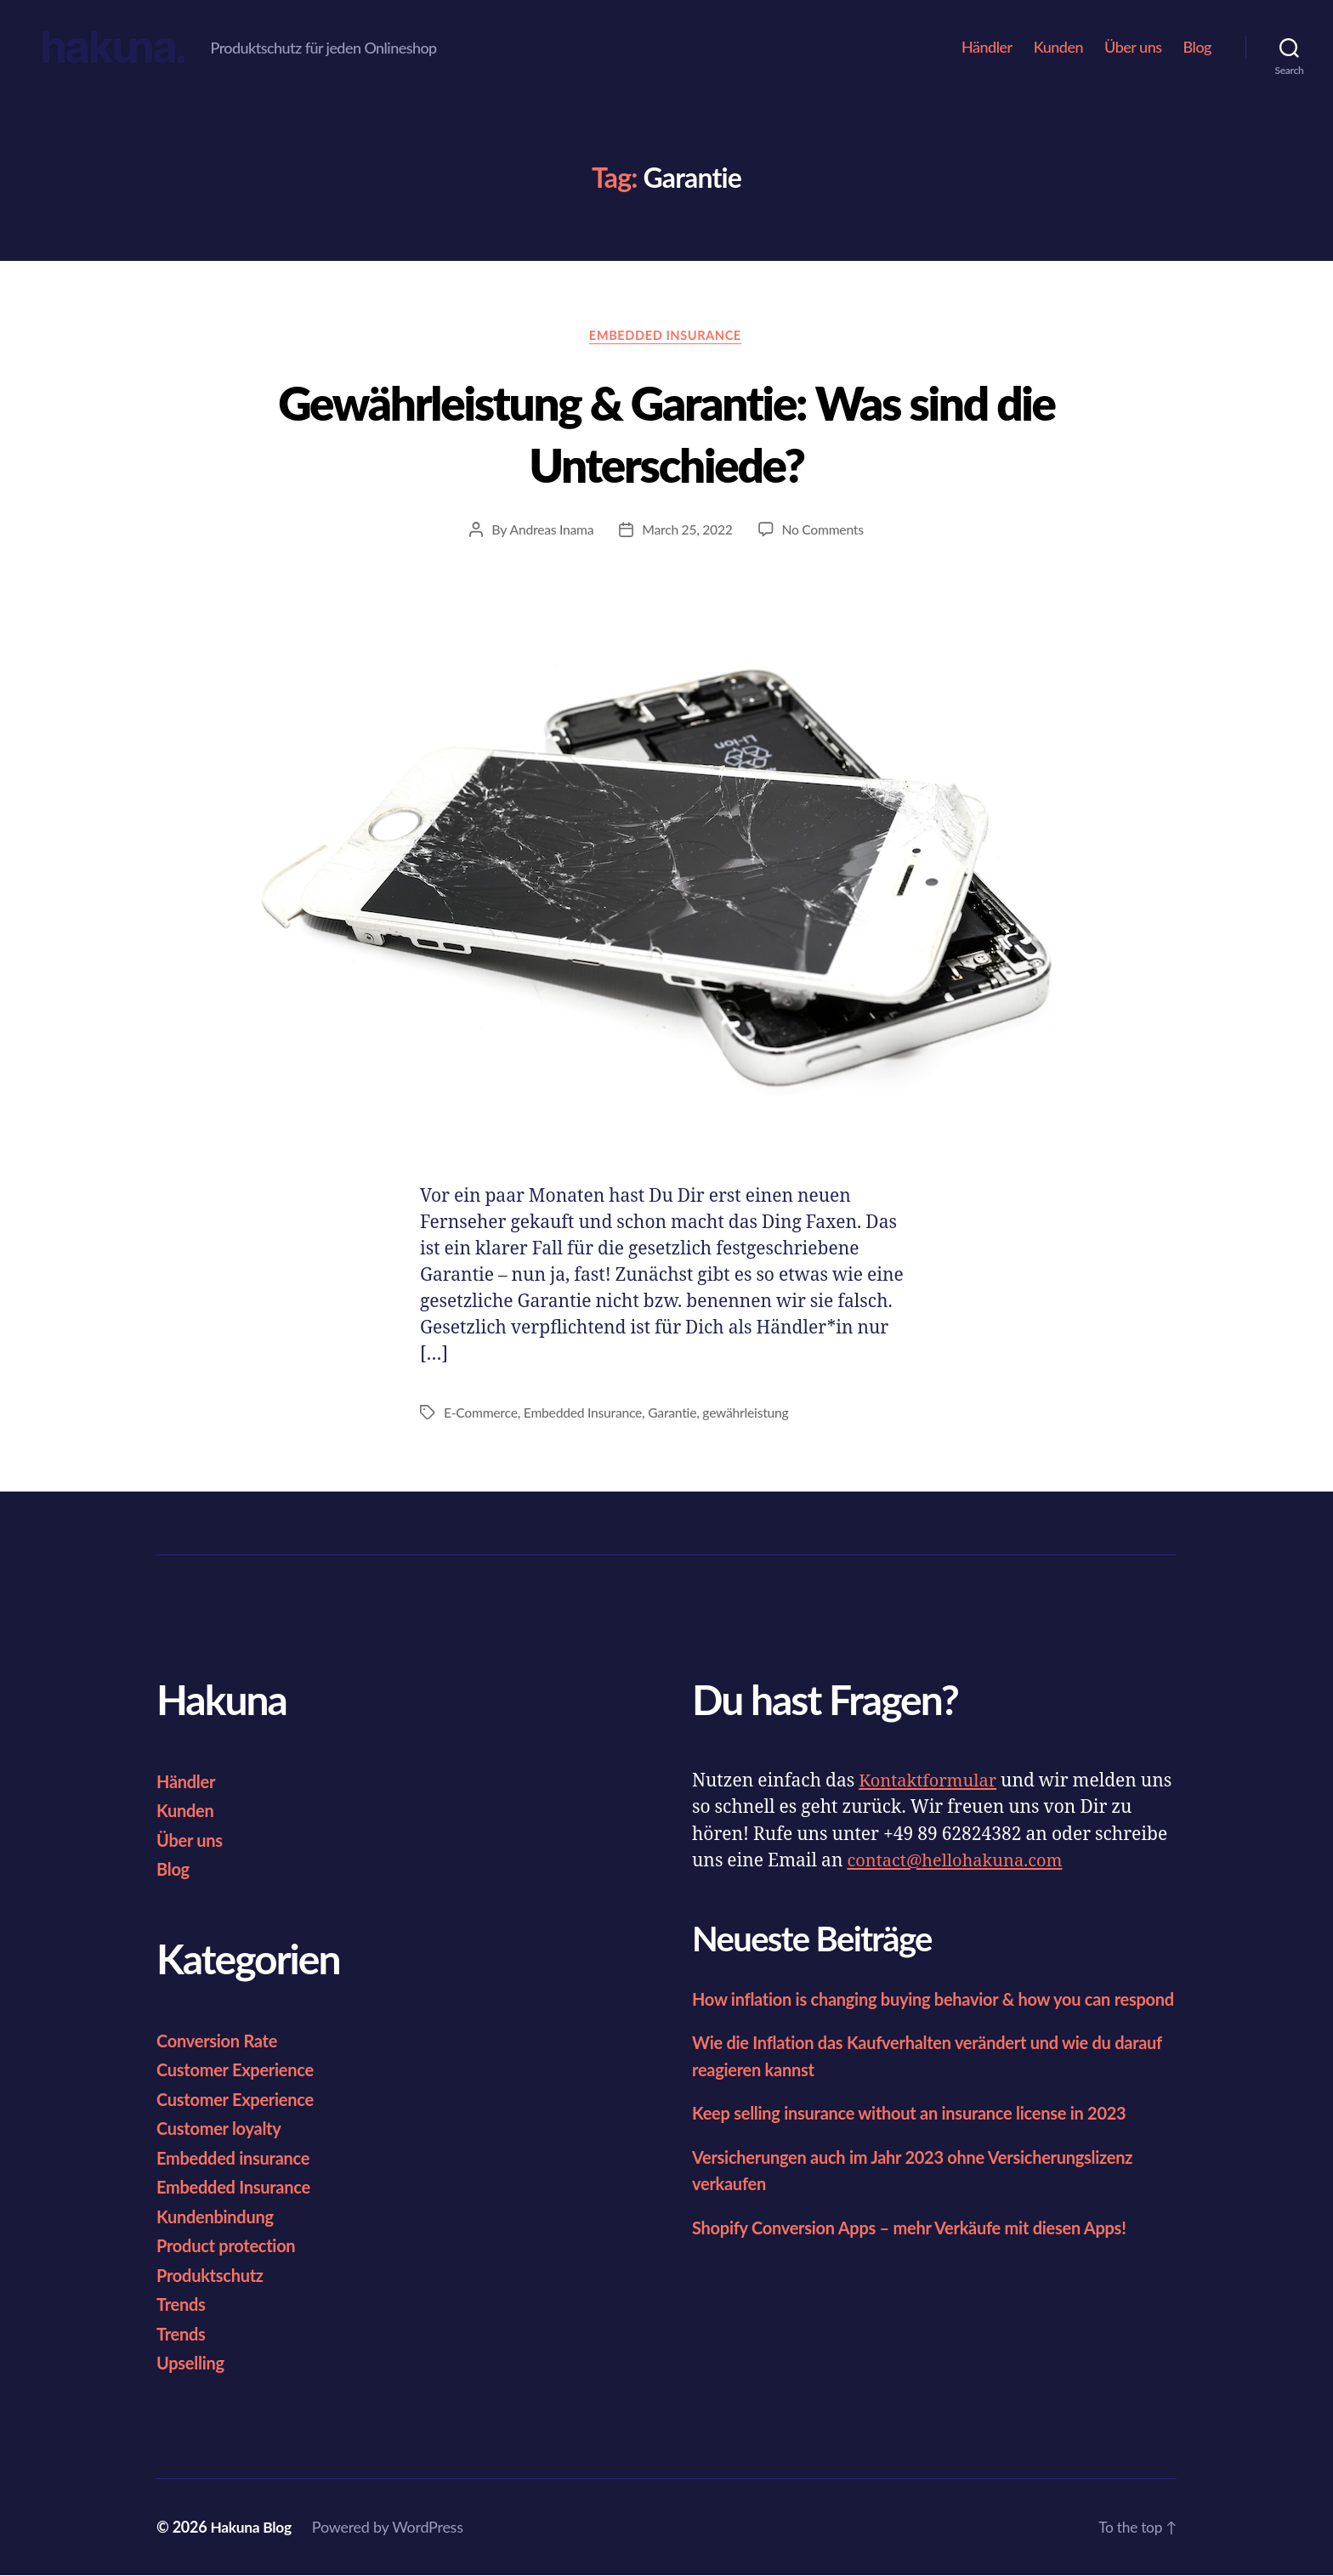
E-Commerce (481, 1414)
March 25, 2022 (687, 531)
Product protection (229, 2245)
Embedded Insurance (666, 336)
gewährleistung (752, 1414)
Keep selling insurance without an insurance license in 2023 (920, 2140)
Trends (182, 2304)
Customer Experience (238, 2070)
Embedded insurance (236, 2158)
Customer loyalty (221, 2128)
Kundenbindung (218, 2217)
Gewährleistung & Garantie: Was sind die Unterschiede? (666, 432)
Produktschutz (212, 2275)
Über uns (1132, 47)
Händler (987, 47)
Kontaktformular (931, 1781)
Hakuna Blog (252, 2527)
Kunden (1058, 47)
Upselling (192, 2363)
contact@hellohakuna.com (960, 1861)
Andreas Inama (550, 531)
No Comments (823, 531)
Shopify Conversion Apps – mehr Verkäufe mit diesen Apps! (920, 2254)
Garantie (676, 1414)
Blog (1197, 47)
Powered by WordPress (391, 2527)
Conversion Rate (219, 2041)
